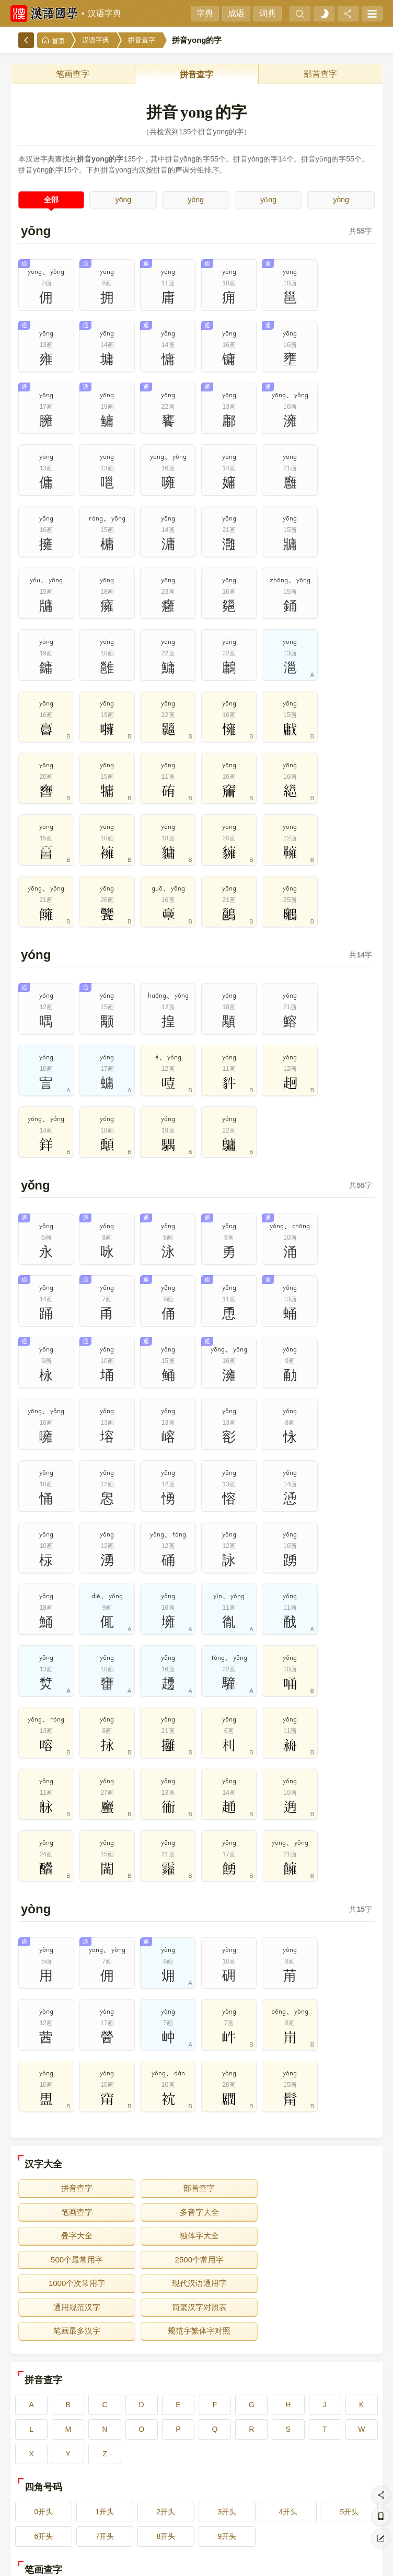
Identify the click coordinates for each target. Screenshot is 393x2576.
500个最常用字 (76, 2112)
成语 (236, 13)
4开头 (288, 2341)
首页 (53, 40)
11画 (49, 2472)
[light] (324, 13)
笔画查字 (72, 74)
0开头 (43, 2341)
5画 (343, 2423)
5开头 (349, 2341)
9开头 (227, 2365)
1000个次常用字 (316, 2112)
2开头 (166, 2341)
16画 (49, 2497)
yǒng (268, 199)
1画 (49, 2423)
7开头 (105, 2365)
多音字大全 (76, 2088)
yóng (196, 199)
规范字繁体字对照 (196, 2159)
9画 (269, 2448)
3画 (196, 2423)
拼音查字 (141, 40)
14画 (270, 2472)
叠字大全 (196, 2088)
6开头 (43, 2365)
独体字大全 (317, 2088)
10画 (343, 2448)
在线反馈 (224, 2561)
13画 (196, 2472)
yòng (341, 199)
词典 (267, 13)
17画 (123, 2497)
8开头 (166, 2365)
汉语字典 (104, 13)
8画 (196, 2448)
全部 (51, 199)
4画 (269, 2423)
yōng (123, 199)
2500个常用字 (196, 2112)
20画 (343, 2497)
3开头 (227, 2341)
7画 (123, 2448)
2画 (123, 2423)
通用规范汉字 (196, 2136)
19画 (270, 2497)
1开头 (105, 2341)
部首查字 (320, 74)
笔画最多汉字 (75, 2159)
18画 (196, 2497)
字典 (204, 13)
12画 (123, 2472)
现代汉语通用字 (76, 2136)
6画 (49, 2448)
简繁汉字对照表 (317, 2136)
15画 (343, 2472)
